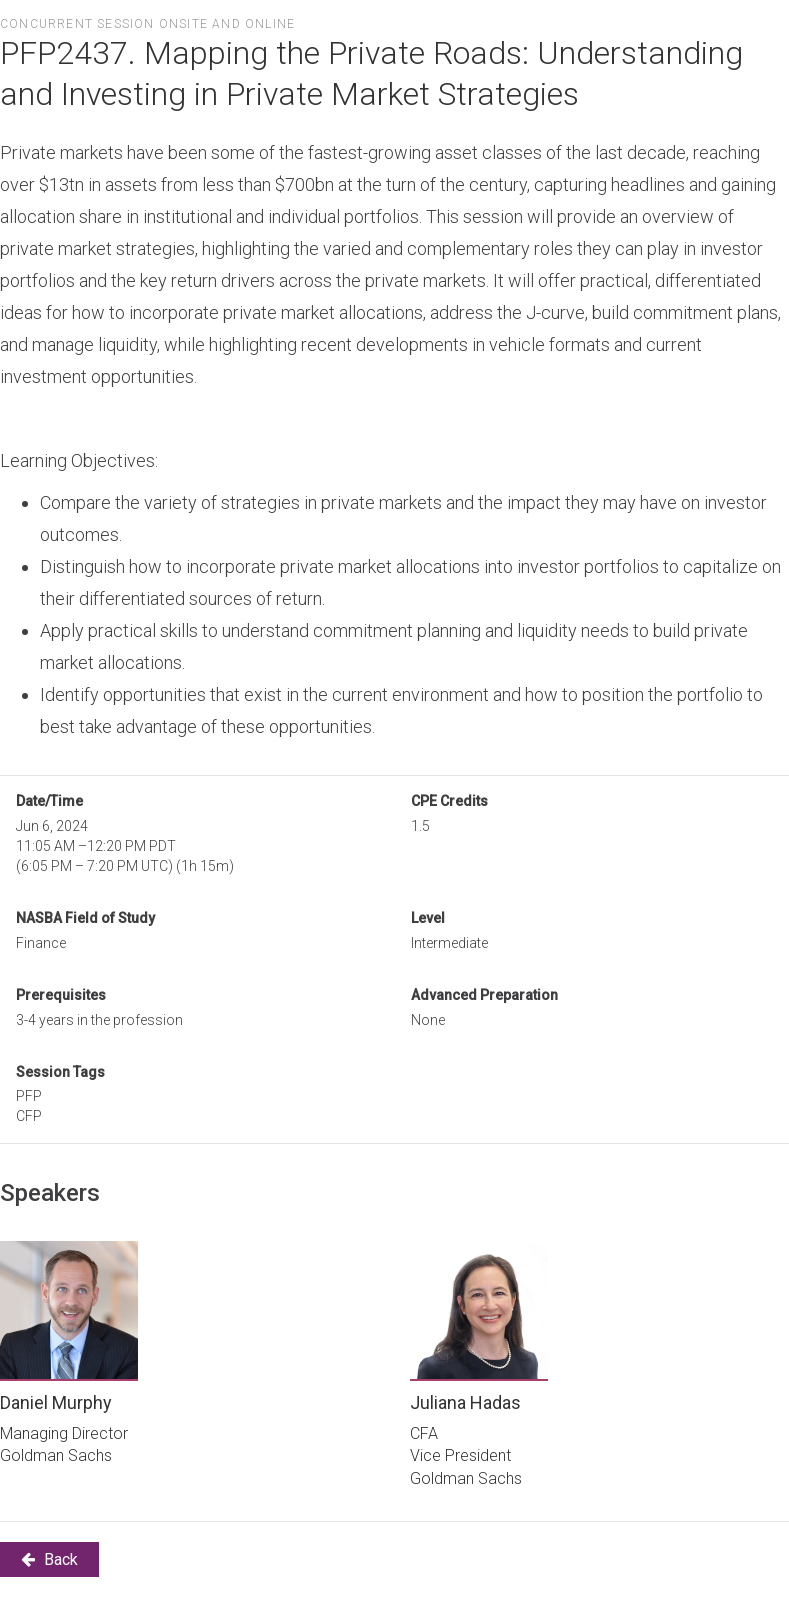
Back (49, 1559)
